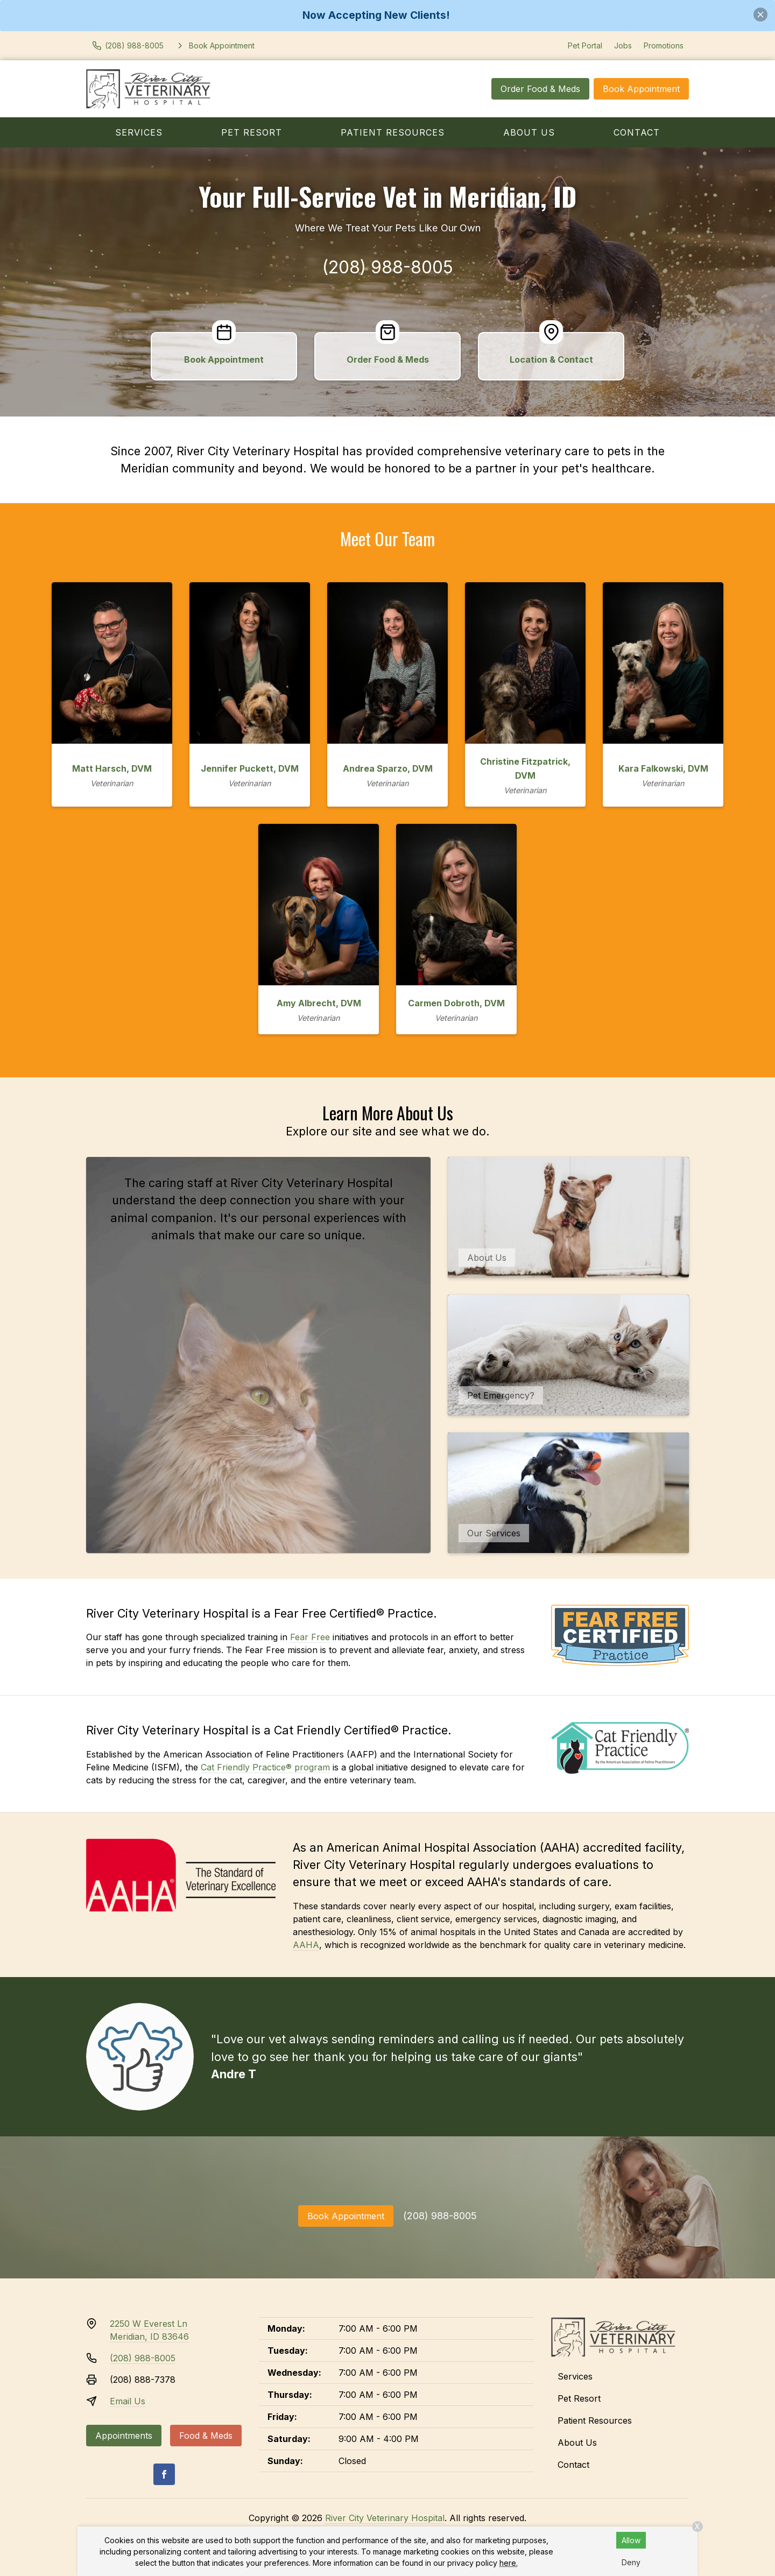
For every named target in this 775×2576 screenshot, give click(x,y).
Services (139, 132)
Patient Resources (393, 132)
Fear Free (310, 1637)
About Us (529, 132)
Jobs (623, 45)
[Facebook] (164, 2474)
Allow (631, 2540)
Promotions (664, 45)
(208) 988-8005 (387, 267)
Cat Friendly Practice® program (265, 1767)
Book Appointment (641, 88)
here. (508, 2562)
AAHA (306, 1944)
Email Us (127, 2401)
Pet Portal (585, 45)
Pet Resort (251, 132)
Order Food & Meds (540, 88)
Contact (637, 132)
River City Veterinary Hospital (385, 2518)
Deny (631, 2562)
